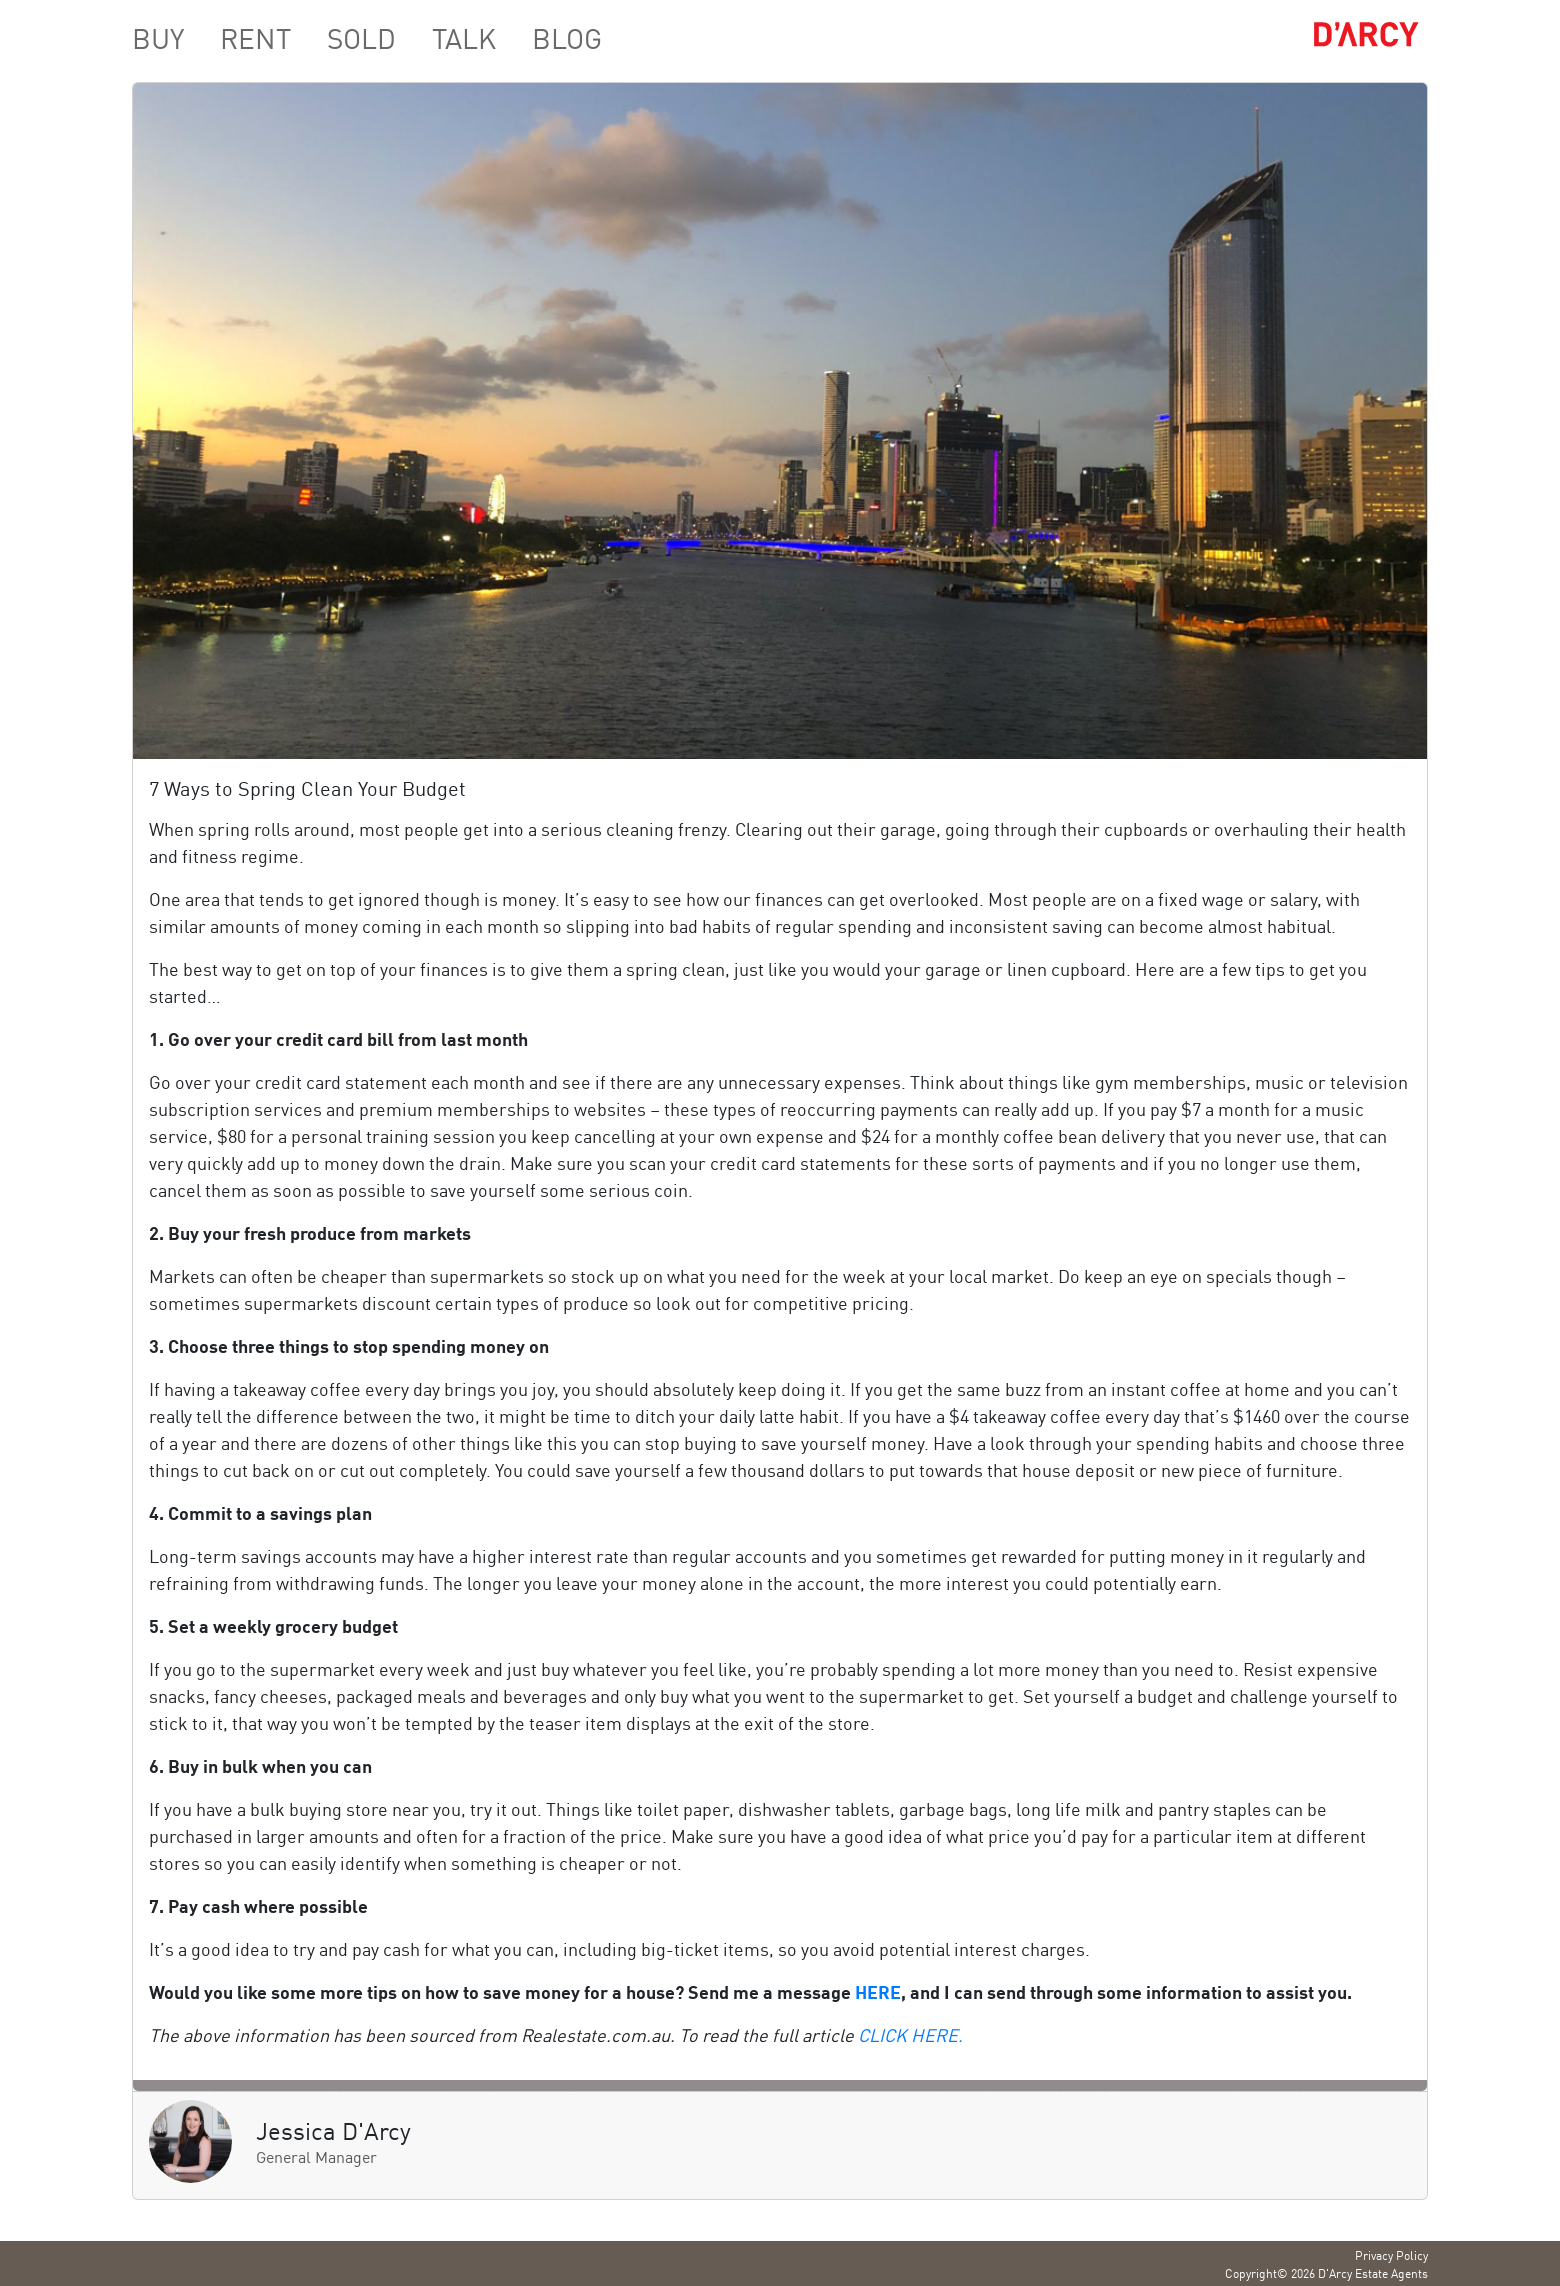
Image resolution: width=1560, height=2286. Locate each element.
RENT (255, 37)
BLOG (567, 37)
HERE (878, 1991)
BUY (158, 37)
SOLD (361, 37)
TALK (464, 37)
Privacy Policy (1391, 2254)
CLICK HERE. (910, 2034)
